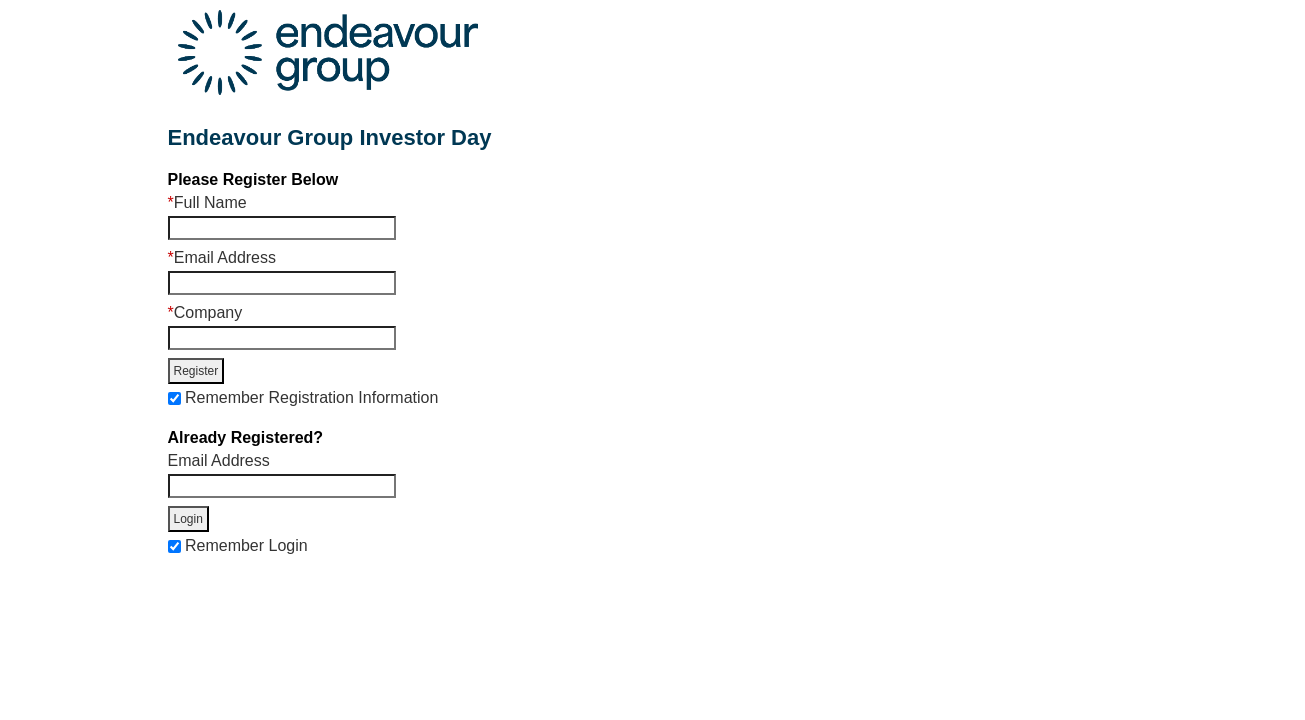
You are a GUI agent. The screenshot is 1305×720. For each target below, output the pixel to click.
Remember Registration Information (311, 397)
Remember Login (246, 545)
